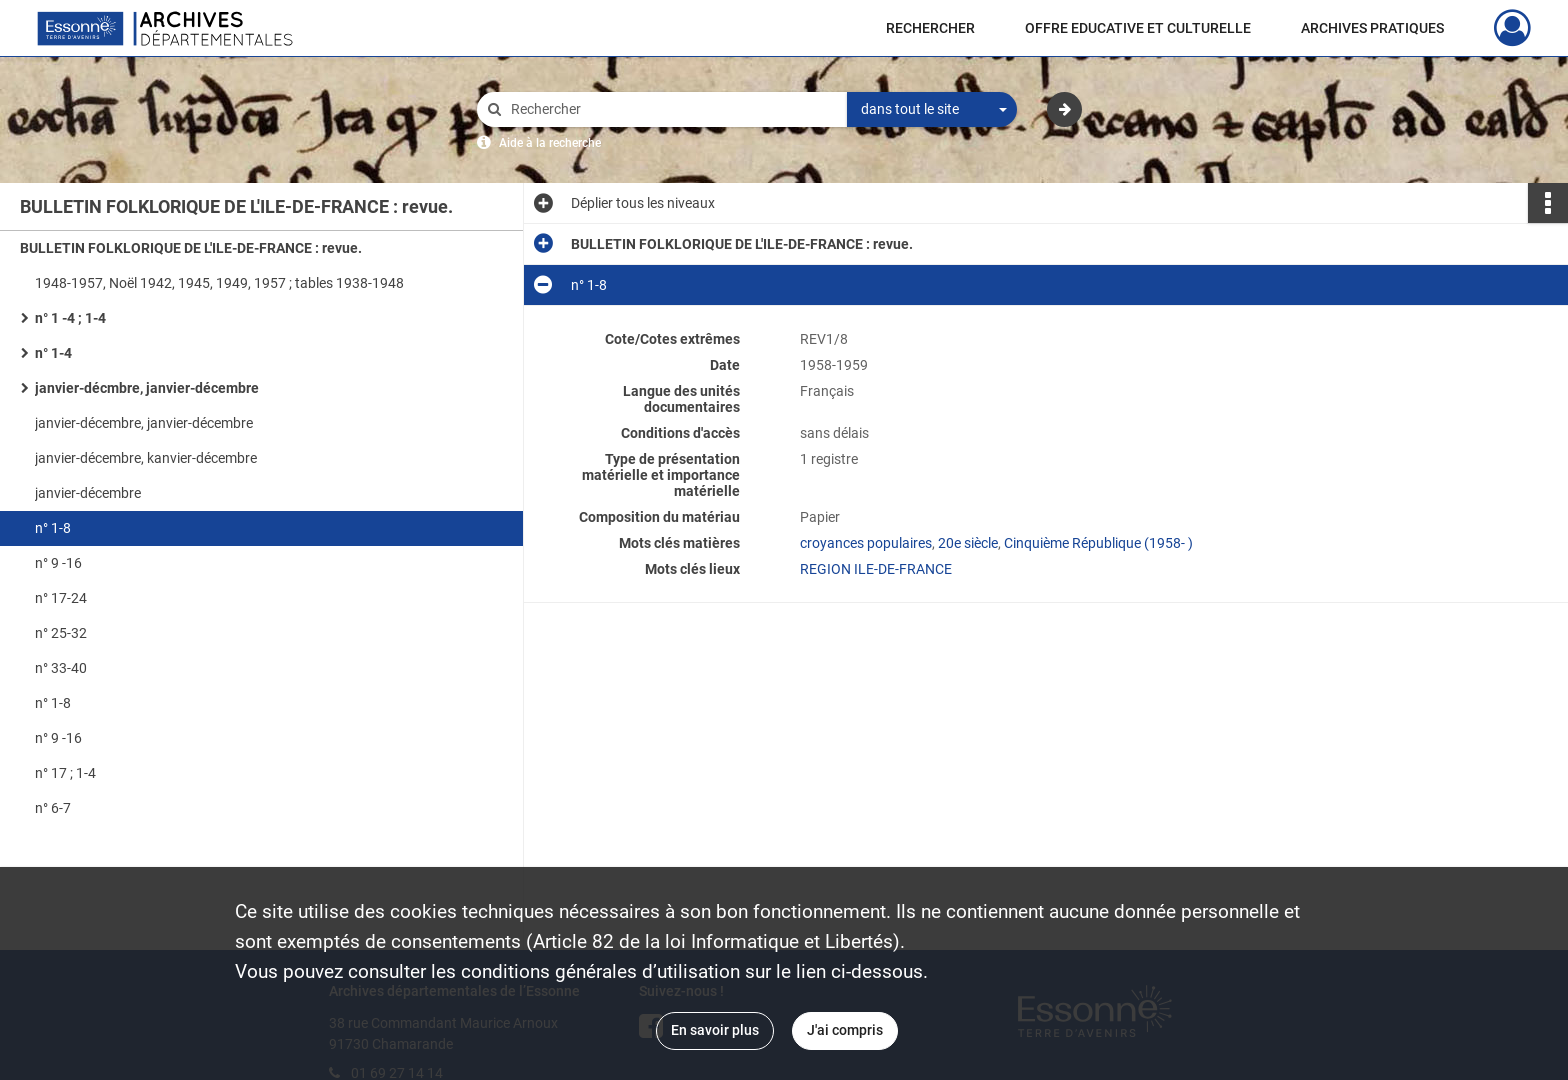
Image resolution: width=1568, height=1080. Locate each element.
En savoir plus (715, 1030)
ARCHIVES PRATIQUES (1372, 28)
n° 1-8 (53, 528)
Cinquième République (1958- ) (1098, 543)
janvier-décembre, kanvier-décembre (146, 458)
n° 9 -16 (58, 563)
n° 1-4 (53, 353)
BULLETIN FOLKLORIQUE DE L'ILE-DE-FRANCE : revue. (191, 248)
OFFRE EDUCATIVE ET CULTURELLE (1138, 28)
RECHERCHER (930, 28)
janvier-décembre (88, 493)
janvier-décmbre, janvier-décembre (147, 388)
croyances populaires (866, 543)
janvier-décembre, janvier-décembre (144, 423)
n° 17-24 (61, 598)
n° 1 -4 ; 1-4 (70, 318)
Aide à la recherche (550, 143)
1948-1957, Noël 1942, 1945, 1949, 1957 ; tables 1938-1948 (219, 283)
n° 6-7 (53, 808)
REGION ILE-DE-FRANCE (876, 569)
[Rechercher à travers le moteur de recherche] (672, 109)
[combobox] (932, 110)
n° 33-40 (61, 668)
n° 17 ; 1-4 (65, 773)
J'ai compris (845, 1030)
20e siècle (968, 543)
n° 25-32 (61, 633)
